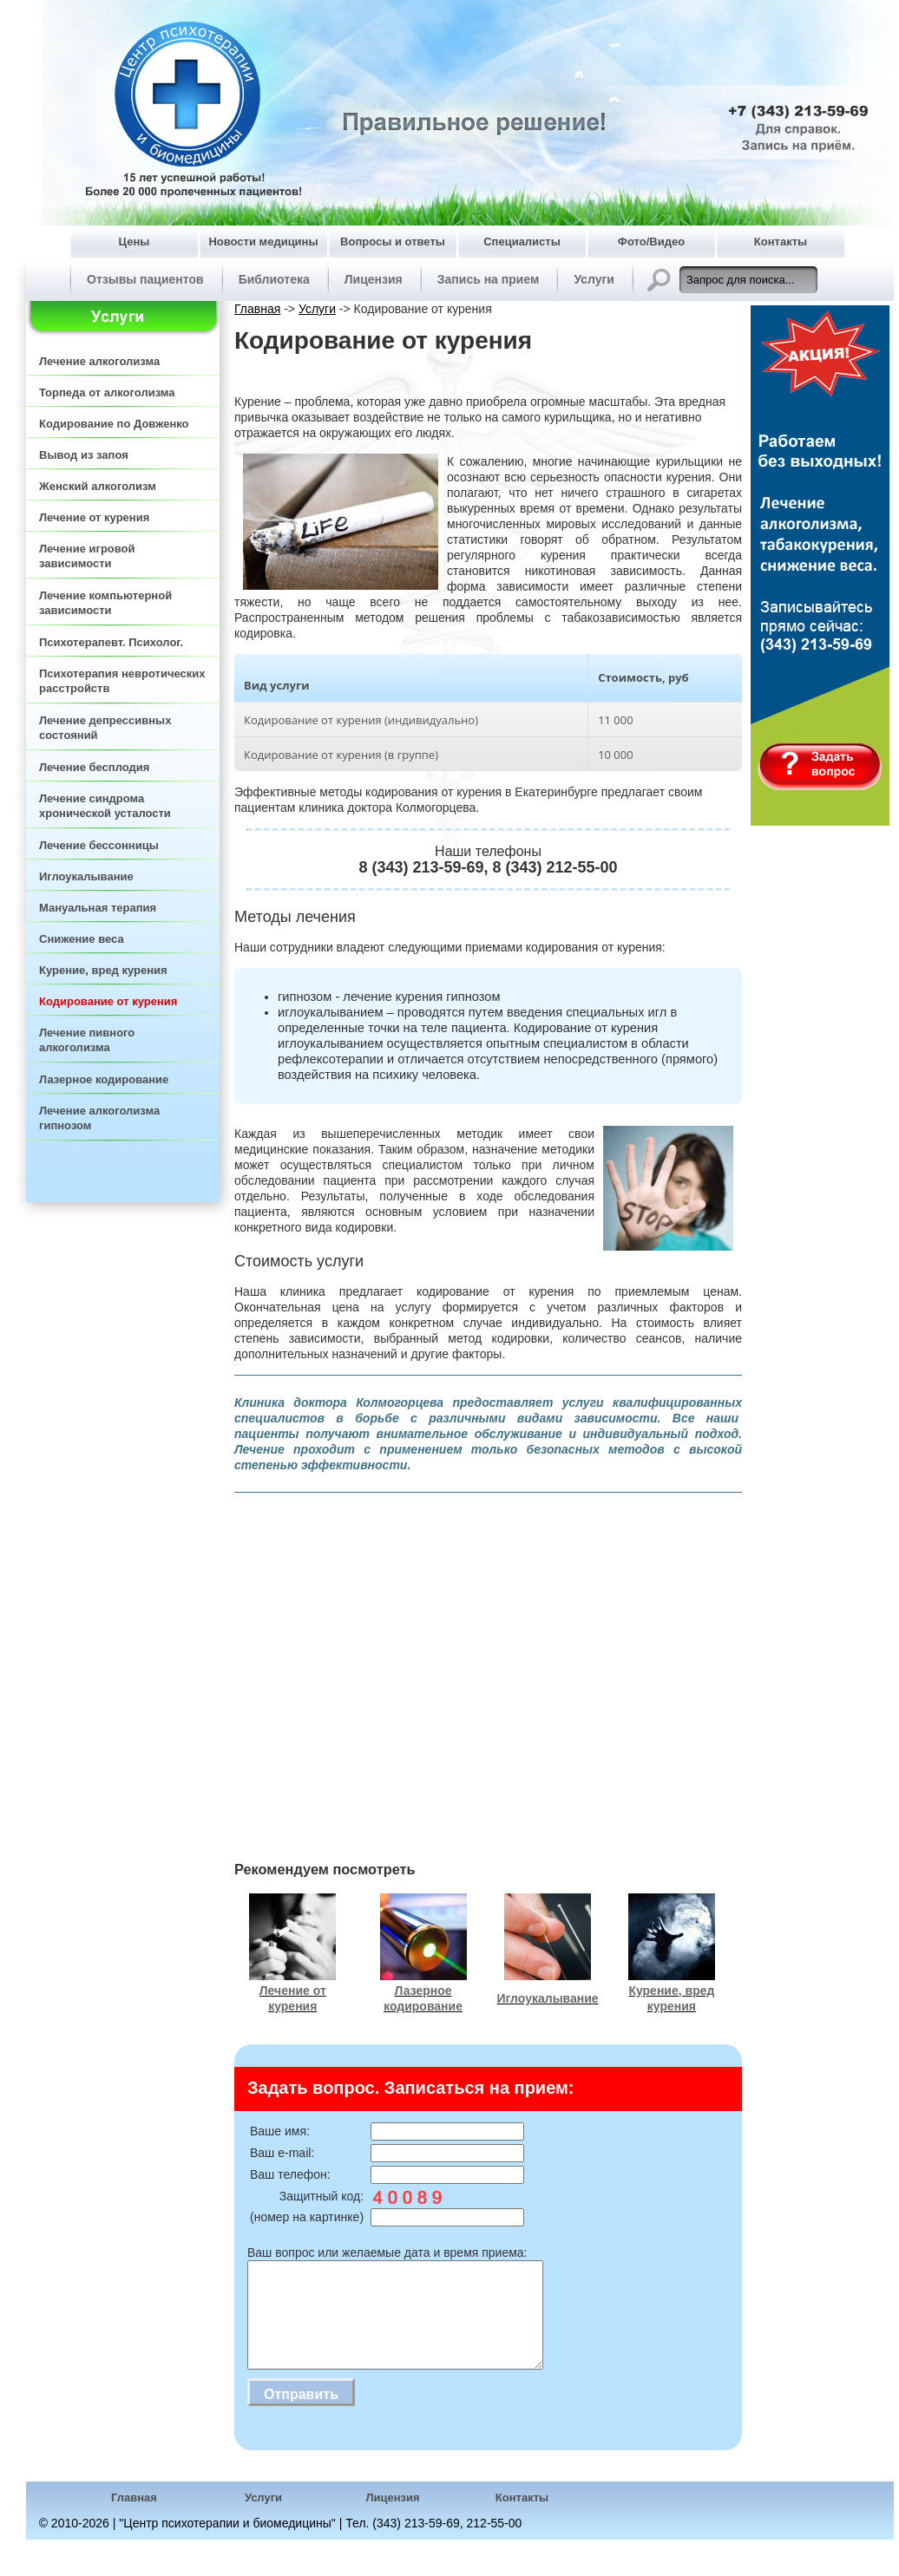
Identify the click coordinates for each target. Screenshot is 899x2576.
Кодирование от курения (108, 1001)
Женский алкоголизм (97, 486)
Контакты (780, 241)
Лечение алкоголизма (99, 361)
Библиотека (274, 279)
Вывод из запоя (83, 454)
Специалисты (522, 241)
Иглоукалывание (86, 876)
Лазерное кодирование (103, 1079)
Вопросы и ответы (392, 241)
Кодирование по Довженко (114, 423)
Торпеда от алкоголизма (106, 392)
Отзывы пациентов (145, 279)
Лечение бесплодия (94, 767)
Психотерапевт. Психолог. (111, 642)
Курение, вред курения (103, 970)
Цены (134, 241)
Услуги (594, 279)
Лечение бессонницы (99, 845)
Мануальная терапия (97, 907)
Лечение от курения (94, 517)
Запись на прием (488, 279)
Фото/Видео (651, 241)
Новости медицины (263, 241)
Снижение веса (81, 938)
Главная (257, 309)
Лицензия (374, 279)
